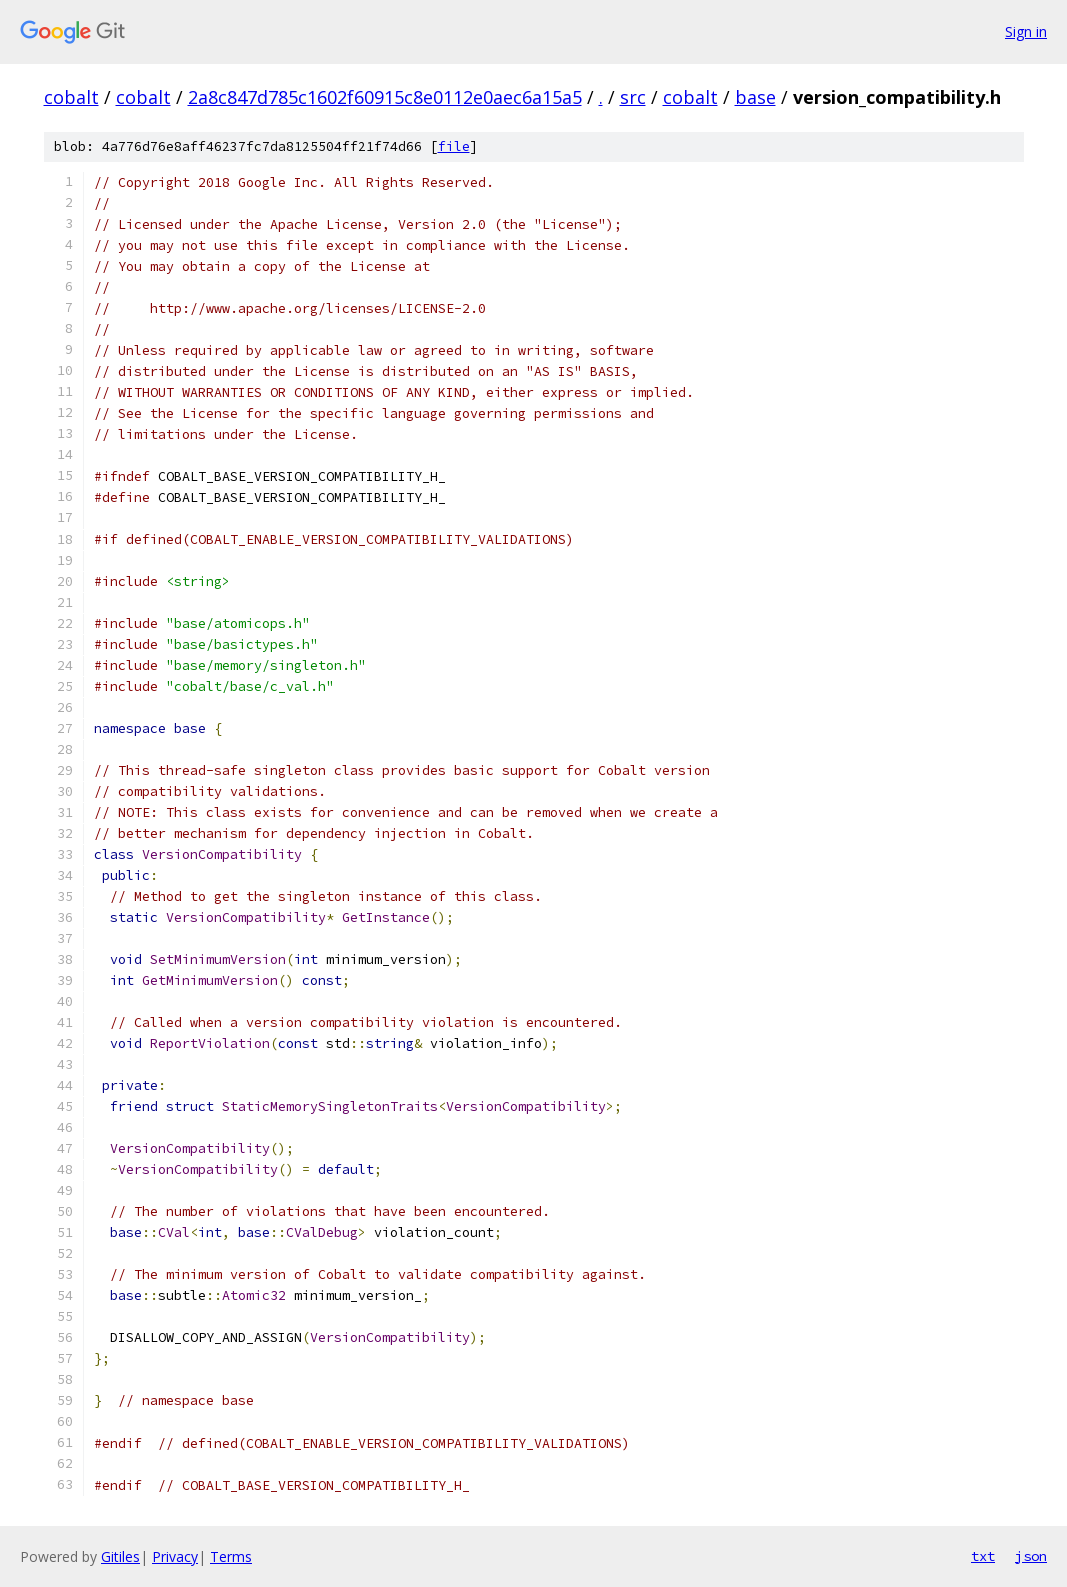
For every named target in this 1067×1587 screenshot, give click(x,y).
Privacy (175, 1556)
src (633, 97)
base (755, 97)
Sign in (1026, 31)
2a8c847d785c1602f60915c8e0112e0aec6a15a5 (385, 97)
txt (983, 1556)
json (1031, 1556)
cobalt (71, 97)
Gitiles (120, 1556)
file (454, 146)
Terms (231, 1556)
